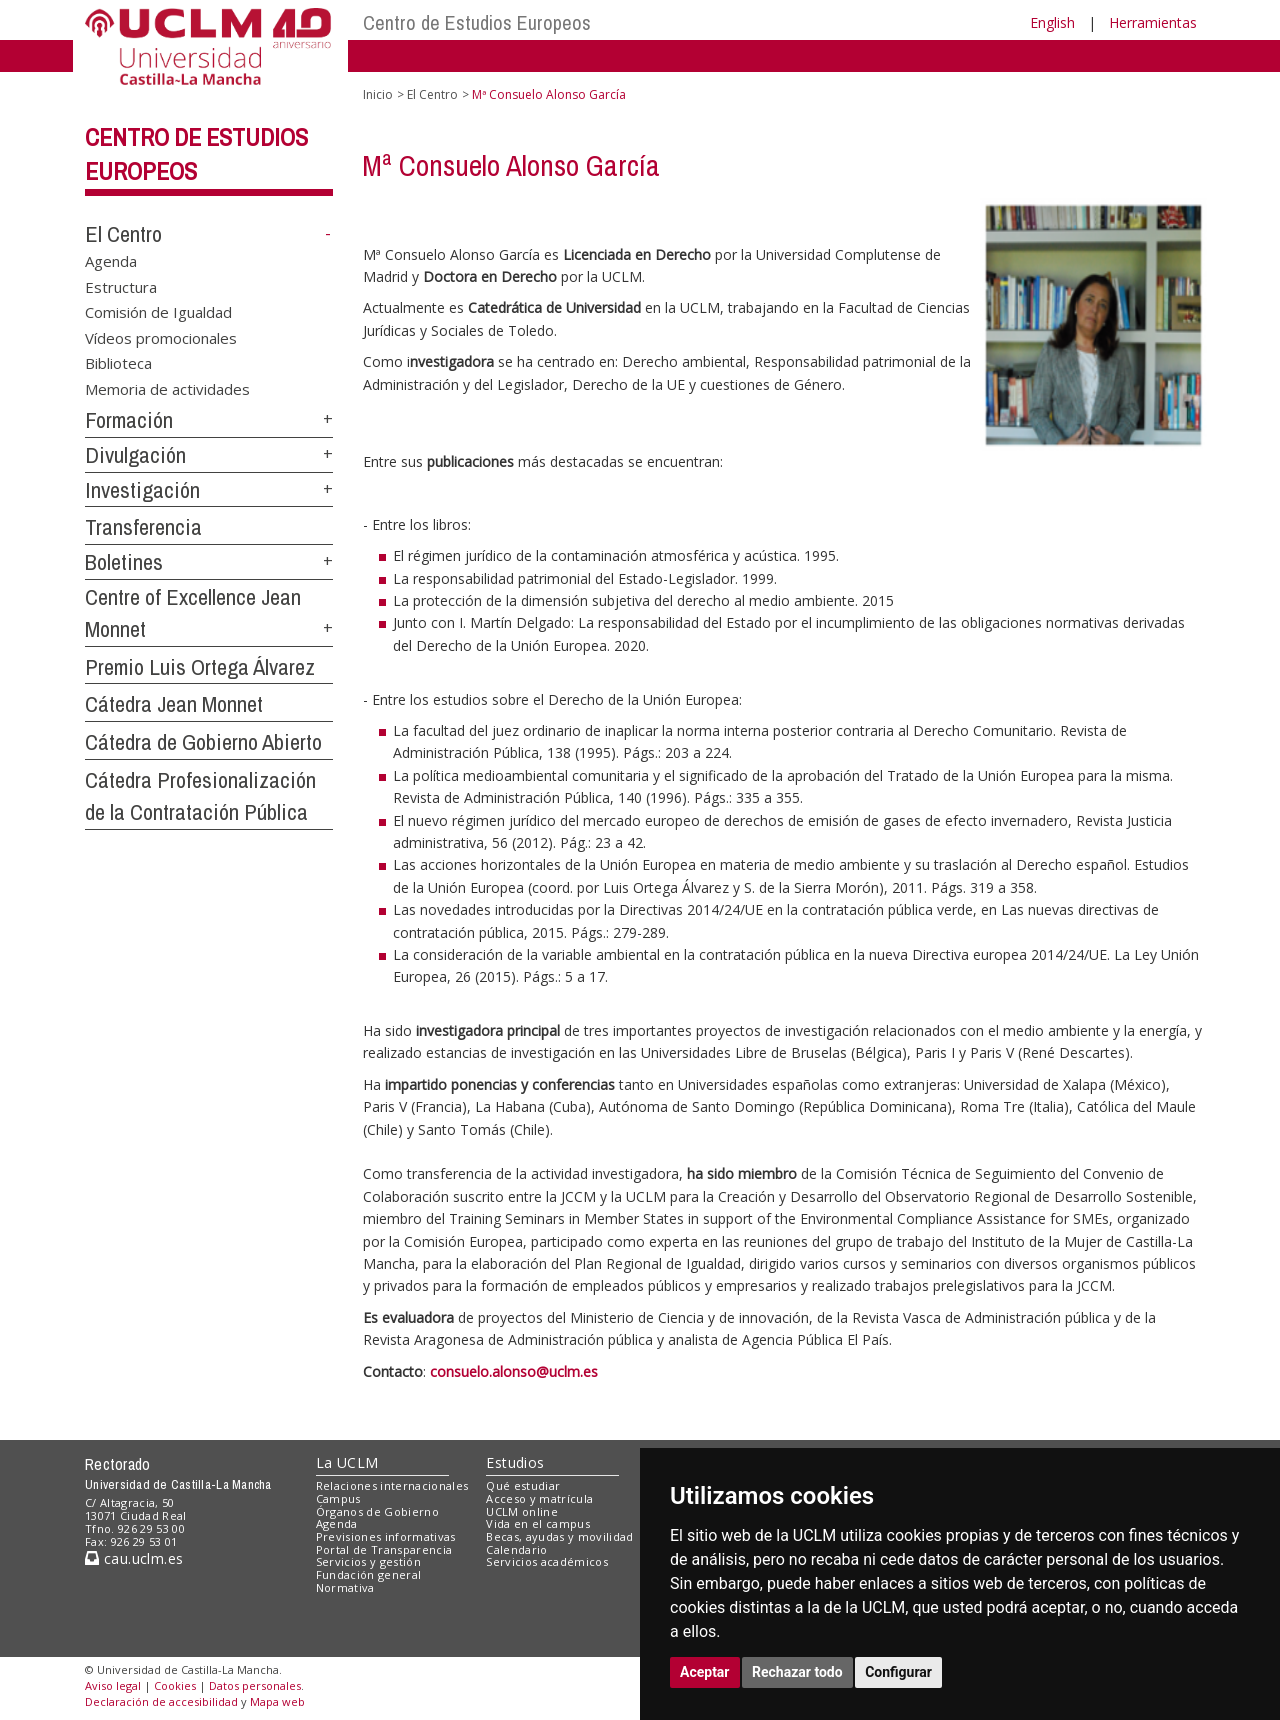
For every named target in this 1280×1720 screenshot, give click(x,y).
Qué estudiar (523, 1485)
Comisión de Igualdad (158, 312)
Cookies (175, 1685)
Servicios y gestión (368, 1561)
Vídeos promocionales (161, 337)
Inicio (378, 94)
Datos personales (255, 1685)
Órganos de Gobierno (377, 1511)
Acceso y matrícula (539, 1498)
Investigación (142, 490)
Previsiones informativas (386, 1536)
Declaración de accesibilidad (161, 1701)
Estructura (121, 286)
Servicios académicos (547, 1561)
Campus (338, 1498)
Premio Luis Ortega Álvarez (200, 667)
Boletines (124, 562)
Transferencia (143, 527)
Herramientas (1153, 22)
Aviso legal (113, 1685)
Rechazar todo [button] (797, 1672)
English (1052, 22)
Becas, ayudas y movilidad (559, 1536)
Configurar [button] (898, 1672)
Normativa (345, 1587)
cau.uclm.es (134, 1558)
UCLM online (522, 1511)
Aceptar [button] (705, 1672)
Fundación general (369, 1574)
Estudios (515, 1462)
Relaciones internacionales (392, 1485)
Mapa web (277, 1701)
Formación (129, 420)
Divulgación (135, 455)
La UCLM (347, 1462)
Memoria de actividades (167, 388)
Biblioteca (118, 363)
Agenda (111, 261)
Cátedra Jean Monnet (174, 704)
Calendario (516, 1549)
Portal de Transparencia (384, 1549)
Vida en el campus (538, 1523)
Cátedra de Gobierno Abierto (203, 742)
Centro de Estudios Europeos (477, 22)
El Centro (123, 234)
